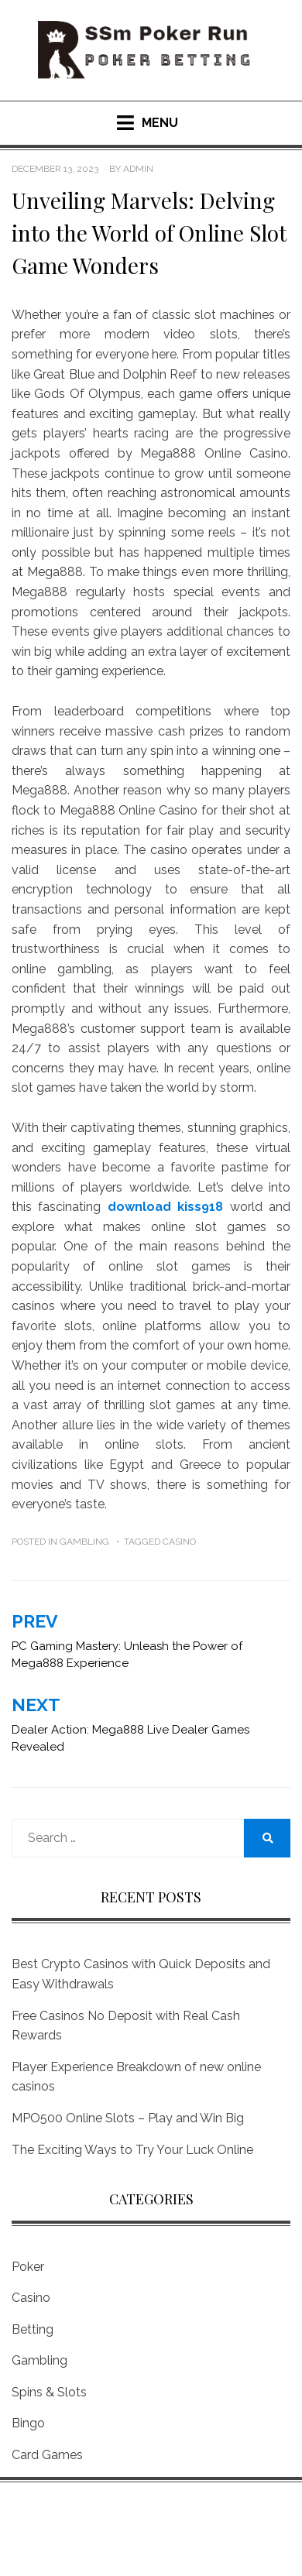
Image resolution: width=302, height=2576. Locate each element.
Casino (179, 1541)
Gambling (84, 1541)
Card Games (47, 2454)
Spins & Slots (49, 2392)
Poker (28, 2266)
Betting (32, 2329)
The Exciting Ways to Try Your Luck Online (132, 2149)
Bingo (28, 2423)
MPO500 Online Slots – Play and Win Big (128, 2118)
